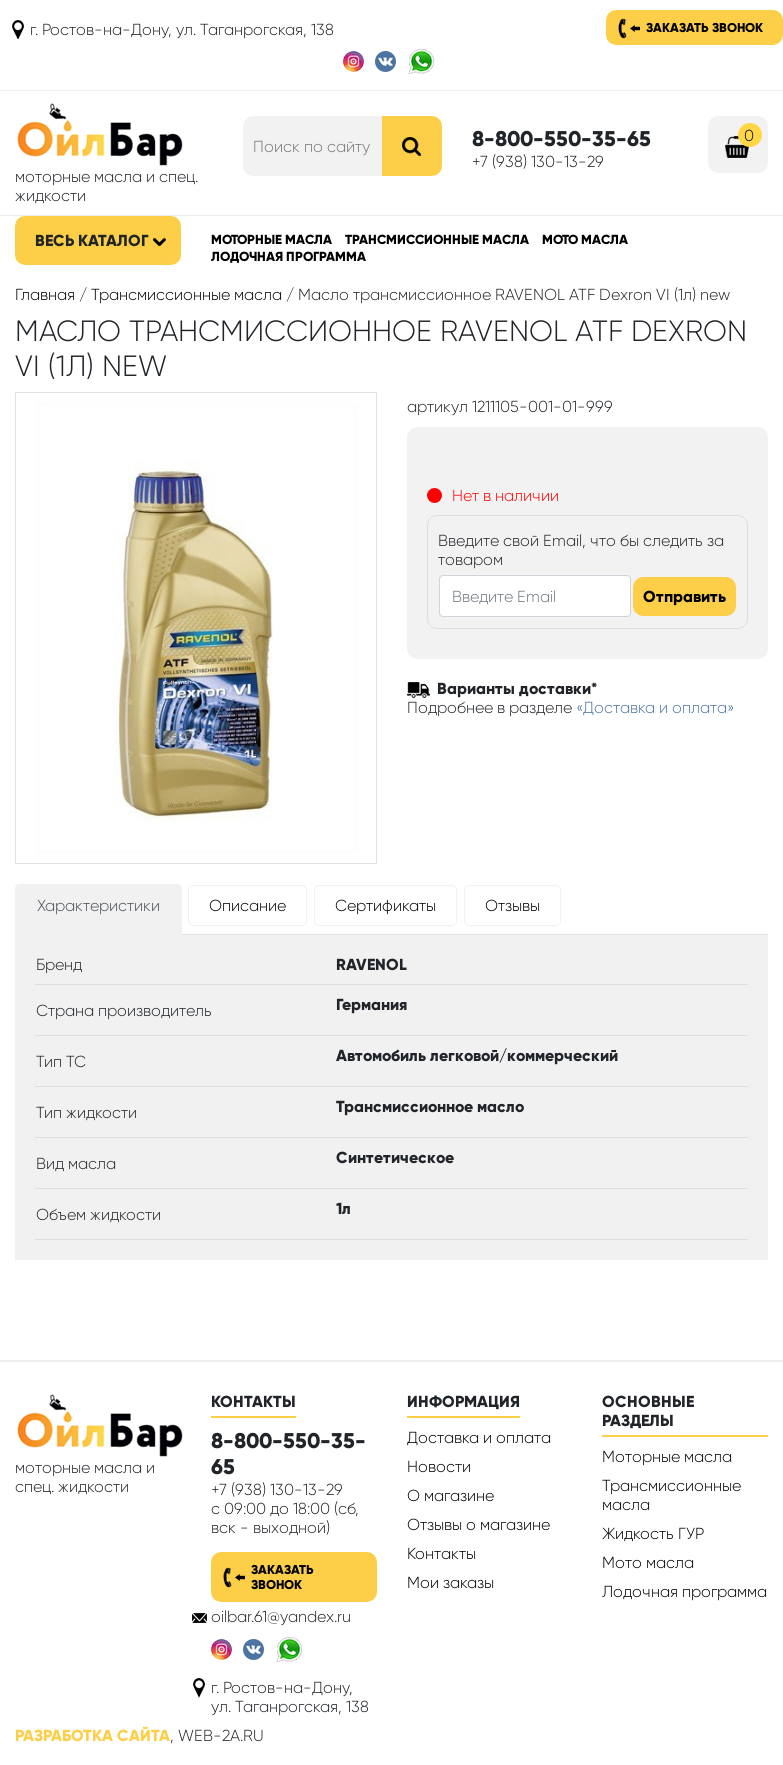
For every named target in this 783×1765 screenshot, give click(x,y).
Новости (439, 1466)
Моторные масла (271, 239)
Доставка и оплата (479, 1437)
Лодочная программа (288, 256)
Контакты (441, 1553)
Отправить (684, 596)
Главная (45, 294)
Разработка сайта (92, 1735)
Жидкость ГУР (653, 1533)
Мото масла (585, 239)
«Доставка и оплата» (655, 707)
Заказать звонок (704, 27)
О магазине (450, 1495)
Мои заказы (450, 1582)
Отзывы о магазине (478, 1524)
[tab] (98, 909)
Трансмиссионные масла (437, 239)
